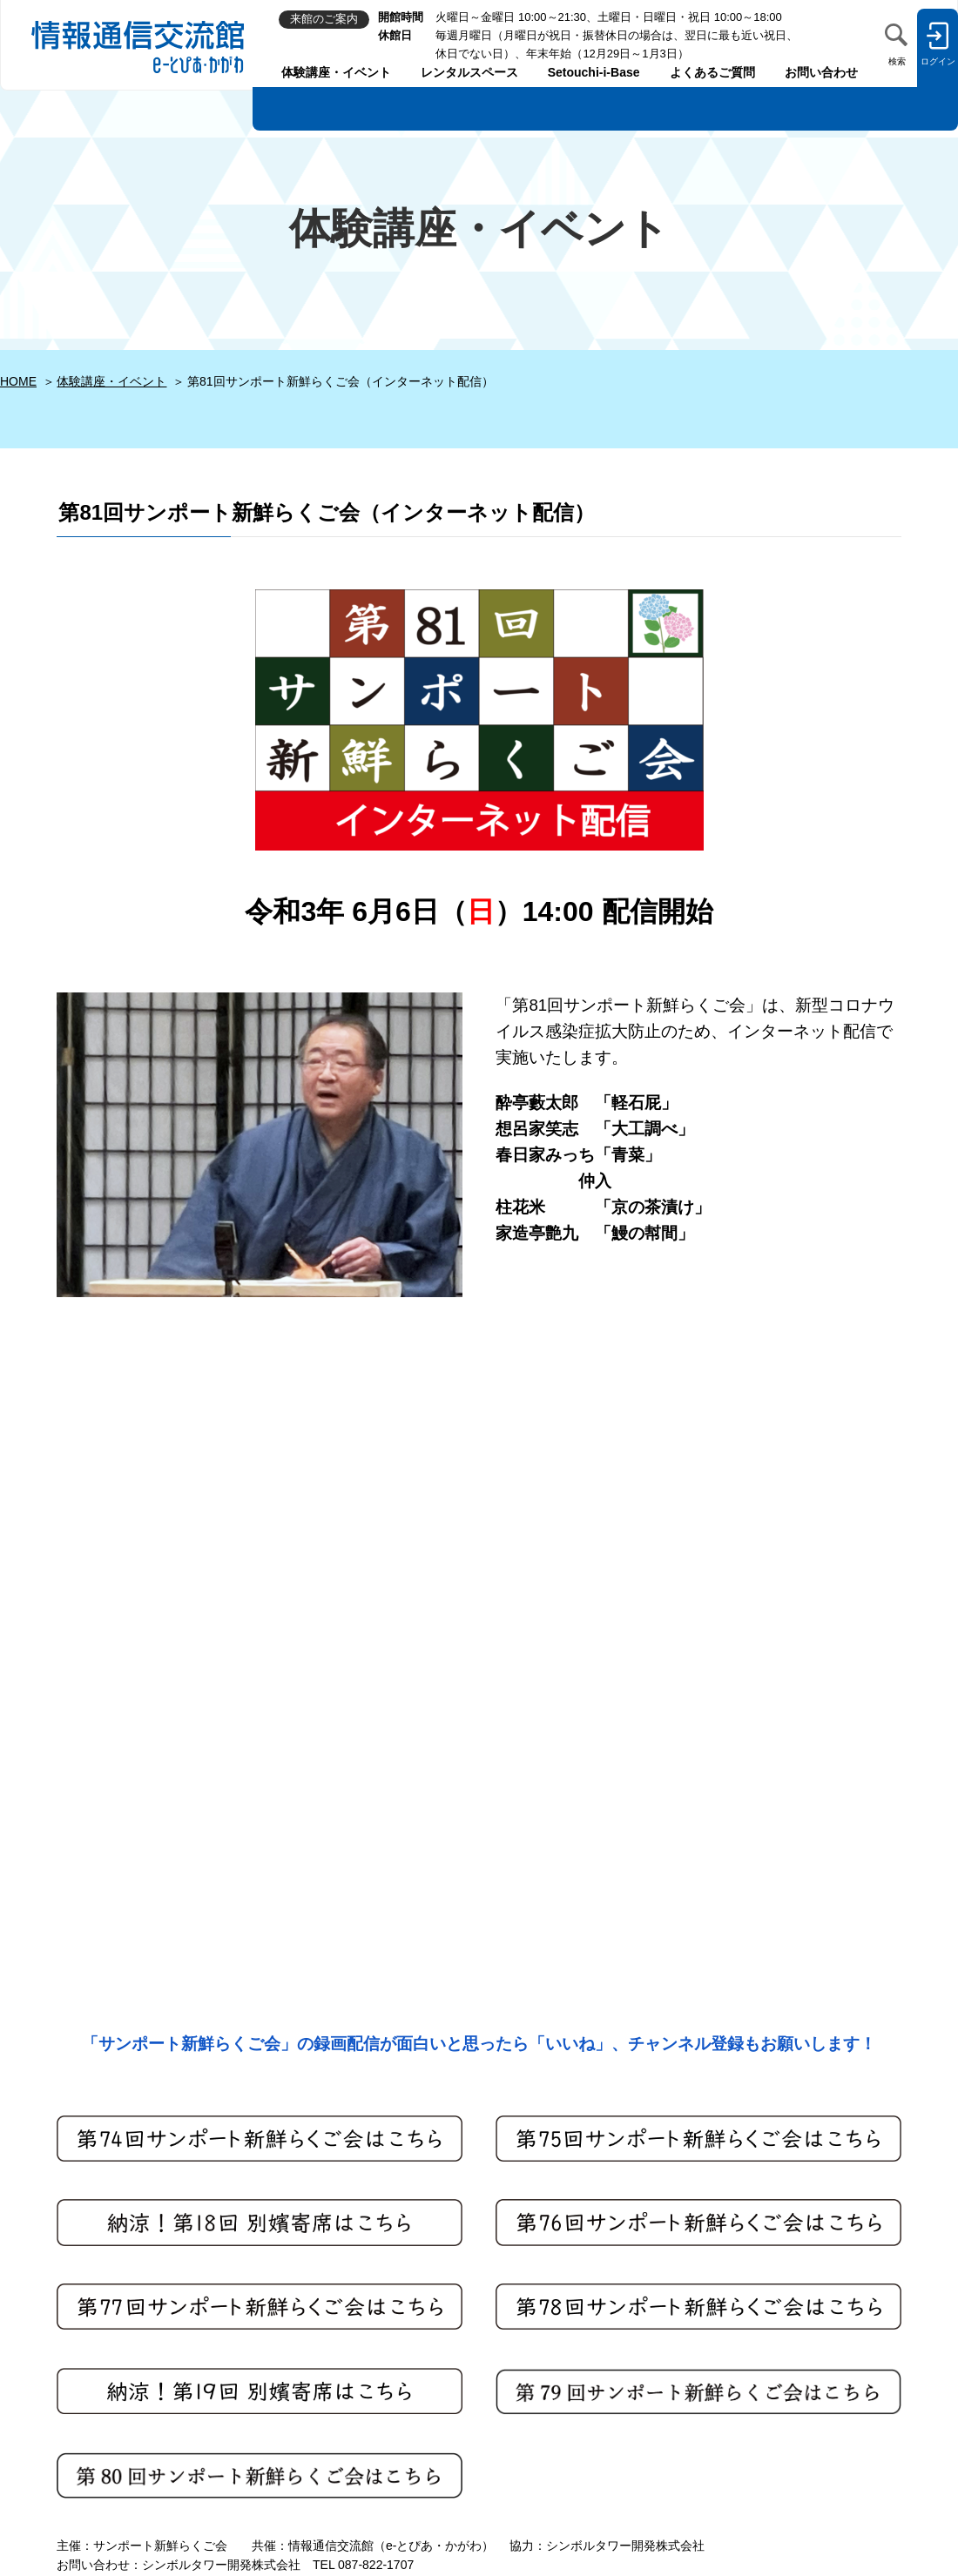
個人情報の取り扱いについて (356, 2326)
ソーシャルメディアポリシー (356, 2353)
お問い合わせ (821, 72)
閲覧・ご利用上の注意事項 (350, 2379)
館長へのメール (42, 2379)
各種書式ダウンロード (338, 2458)
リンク (295, 2485)
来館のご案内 (36, 2406)
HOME (18, 381)
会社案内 (301, 2432)
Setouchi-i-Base (594, 72)
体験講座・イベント (336, 72)
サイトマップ (313, 2274)
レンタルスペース (469, 72)
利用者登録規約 (319, 2300)
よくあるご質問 (712, 72)
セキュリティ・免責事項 (344, 2406)
